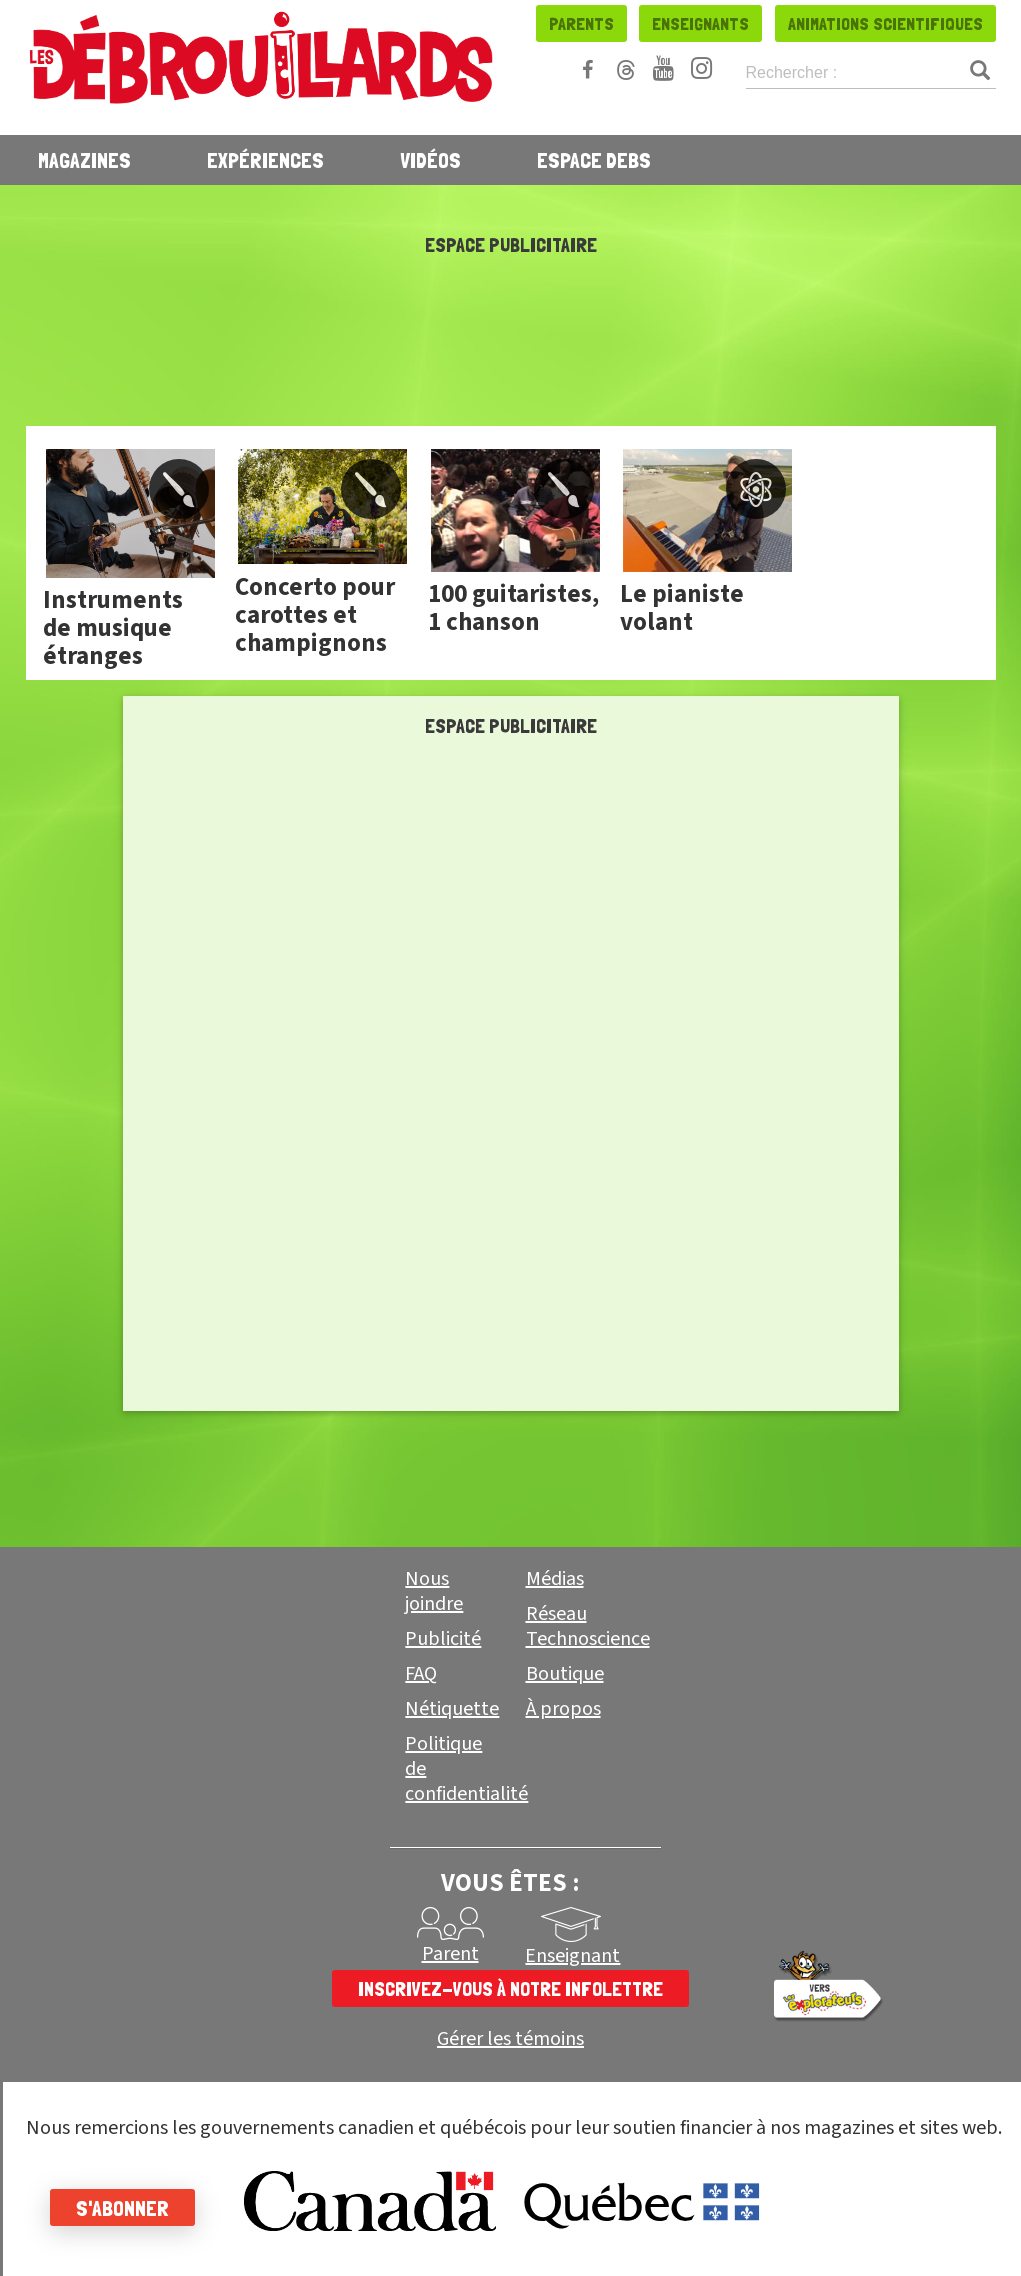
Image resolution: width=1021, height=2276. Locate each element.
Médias (555, 1579)
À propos (563, 1709)
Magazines (84, 160)
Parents (581, 23)
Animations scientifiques (885, 23)
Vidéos (430, 160)
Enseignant (572, 1956)
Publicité (443, 1639)
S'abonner (122, 2208)
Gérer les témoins (510, 2039)
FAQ (421, 1674)
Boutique (565, 1674)
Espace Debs (594, 160)
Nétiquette (452, 1709)
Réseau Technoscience (588, 1626)
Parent (450, 1954)
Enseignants (700, 23)
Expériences (265, 160)
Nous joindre (434, 1591)
